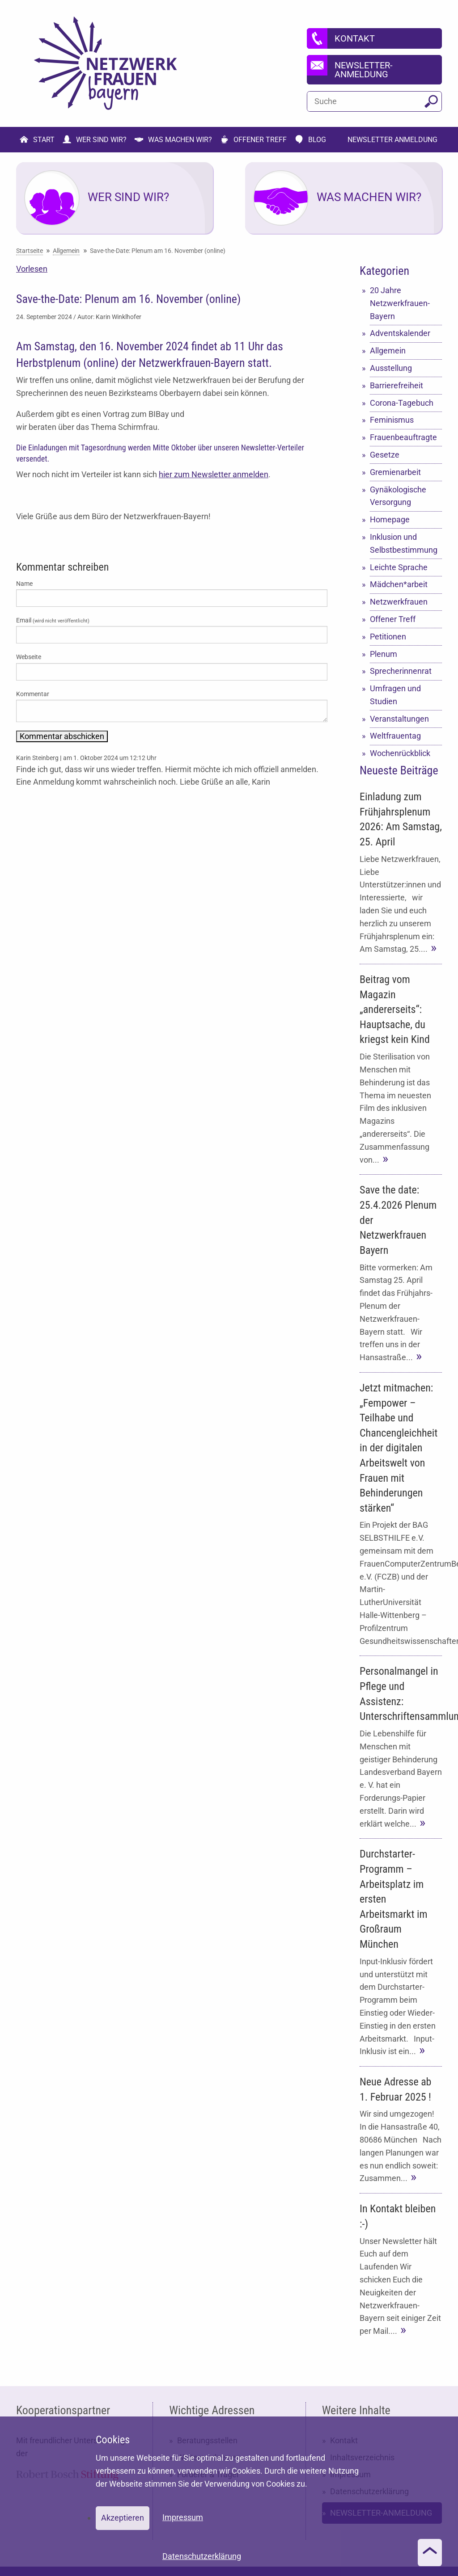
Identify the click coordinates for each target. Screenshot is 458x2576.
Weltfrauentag (395, 735)
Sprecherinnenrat (401, 671)
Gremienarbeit (395, 472)
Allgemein (388, 350)
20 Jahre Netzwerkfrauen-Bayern (400, 303)
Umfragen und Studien (395, 695)
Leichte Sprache (399, 567)
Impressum (182, 2517)
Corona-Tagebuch (401, 403)
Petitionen (388, 636)
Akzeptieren (122, 2517)
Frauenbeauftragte (403, 437)
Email (52, 620)
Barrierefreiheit (396, 385)
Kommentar (32, 694)
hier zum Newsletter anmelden (213, 474)
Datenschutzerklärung (201, 2556)
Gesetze (384, 454)
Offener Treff (393, 619)
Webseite (28, 656)
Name (24, 583)
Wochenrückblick (400, 753)
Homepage (390, 519)
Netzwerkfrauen (399, 601)
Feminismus (392, 419)
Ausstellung (391, 368)
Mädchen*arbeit (399, 584)
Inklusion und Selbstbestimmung (403, 543)
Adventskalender (400, 333)
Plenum (383, 654)
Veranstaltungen (399, 718)
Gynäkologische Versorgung (398, 496)
